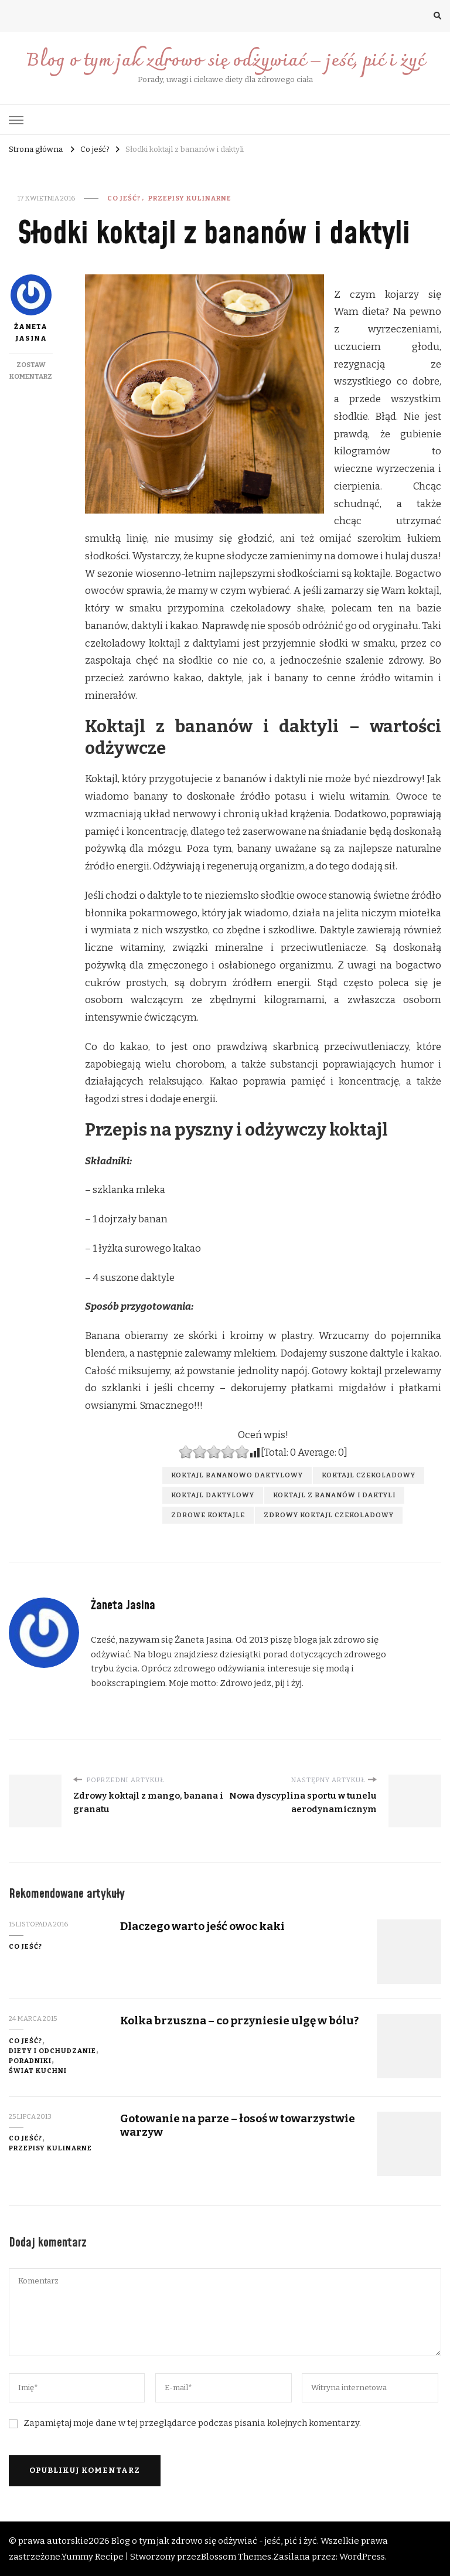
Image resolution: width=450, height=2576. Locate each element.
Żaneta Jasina (31, 308)
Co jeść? (124, 198)
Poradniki (30, 2061)
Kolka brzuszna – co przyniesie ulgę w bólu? (239, 2020)
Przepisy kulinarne (189, 198)
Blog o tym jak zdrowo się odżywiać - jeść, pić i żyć (214, 2541)
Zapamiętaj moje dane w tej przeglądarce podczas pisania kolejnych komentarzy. (192, 2423)
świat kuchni (38, 2071)
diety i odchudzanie (52, 2051)
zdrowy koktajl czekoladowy (329, 1515)
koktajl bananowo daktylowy (237, 1475)
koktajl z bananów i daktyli (334, 1495)
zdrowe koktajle (208, 1515)
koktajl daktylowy (212, 1495)
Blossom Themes (236, 2556)
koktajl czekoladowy (368, 1475)
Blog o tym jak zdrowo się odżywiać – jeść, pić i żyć (225, 61)
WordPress (362, 2556)
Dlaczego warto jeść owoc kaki (202, 1926)
